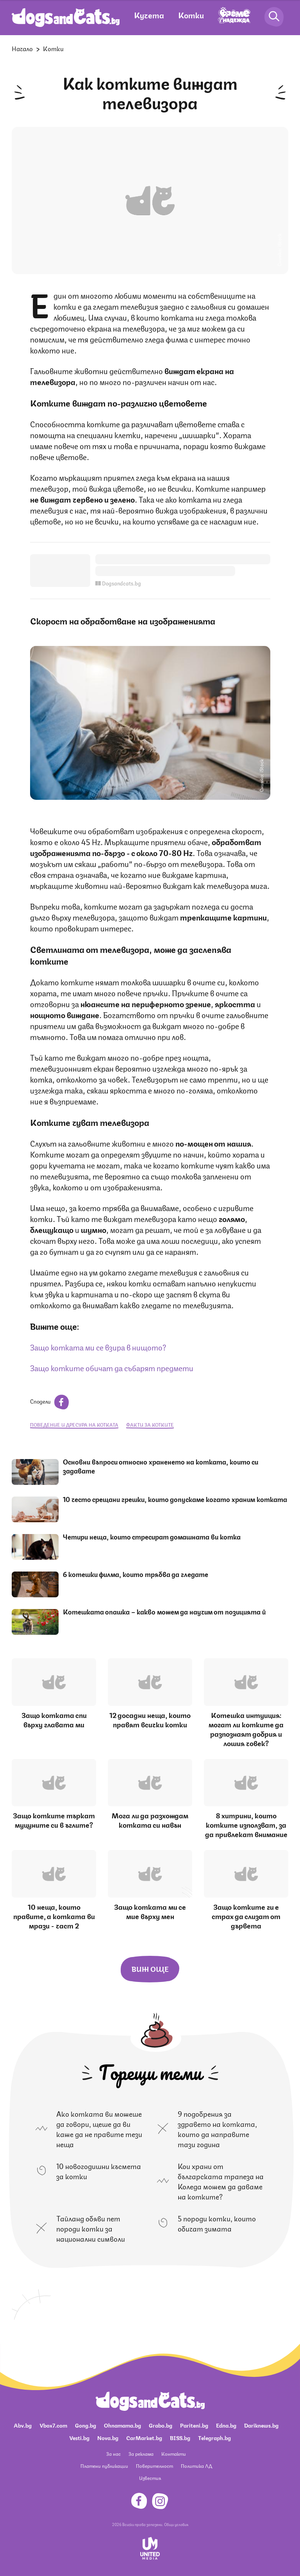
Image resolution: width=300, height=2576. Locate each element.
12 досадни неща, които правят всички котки (150, 1719)
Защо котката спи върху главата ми (54, 1719)
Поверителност (154, 2465)
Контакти (173, 2453)
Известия (150, 2477)
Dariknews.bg (261, 2425)
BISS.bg (180, 2437)
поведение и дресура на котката (74, 1424)
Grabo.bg (160, 2425)
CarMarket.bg (144, 2437)
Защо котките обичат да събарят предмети (111, 1367)
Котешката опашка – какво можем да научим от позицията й (164, 1611)
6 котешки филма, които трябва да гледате (135, 1574)
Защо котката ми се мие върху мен (150, 1911)
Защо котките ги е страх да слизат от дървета (246, 1915)
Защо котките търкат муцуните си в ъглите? (54, 1819)
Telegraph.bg (214, 2437)
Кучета (149, 14)
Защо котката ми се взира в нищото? (98, 1346)
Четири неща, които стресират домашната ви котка (152, 1536)
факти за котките (150, 1424)
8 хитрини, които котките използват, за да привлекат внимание (246, 1824)
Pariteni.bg (194, 2425)
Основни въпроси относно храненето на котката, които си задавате (160, 1466)
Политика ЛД (196, 2465)
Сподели (49, 1401)
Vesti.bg (79, 2437)
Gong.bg (85, 2425)
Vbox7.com (53, 2425)
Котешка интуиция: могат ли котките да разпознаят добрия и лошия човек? (246, 1728)
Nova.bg (107, 2437)
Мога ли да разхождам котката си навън (150, 1819)
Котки (191, 14)
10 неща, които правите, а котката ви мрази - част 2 (54, 1915)
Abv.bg (23, 2425)
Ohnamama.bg (122, 2425)
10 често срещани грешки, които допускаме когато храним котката (175, 1499)
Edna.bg (226, 2425)
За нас (113, 2453)
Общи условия (176, 2524)
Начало (22, 48)
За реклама (141, 2453)
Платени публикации (104, 2465)
